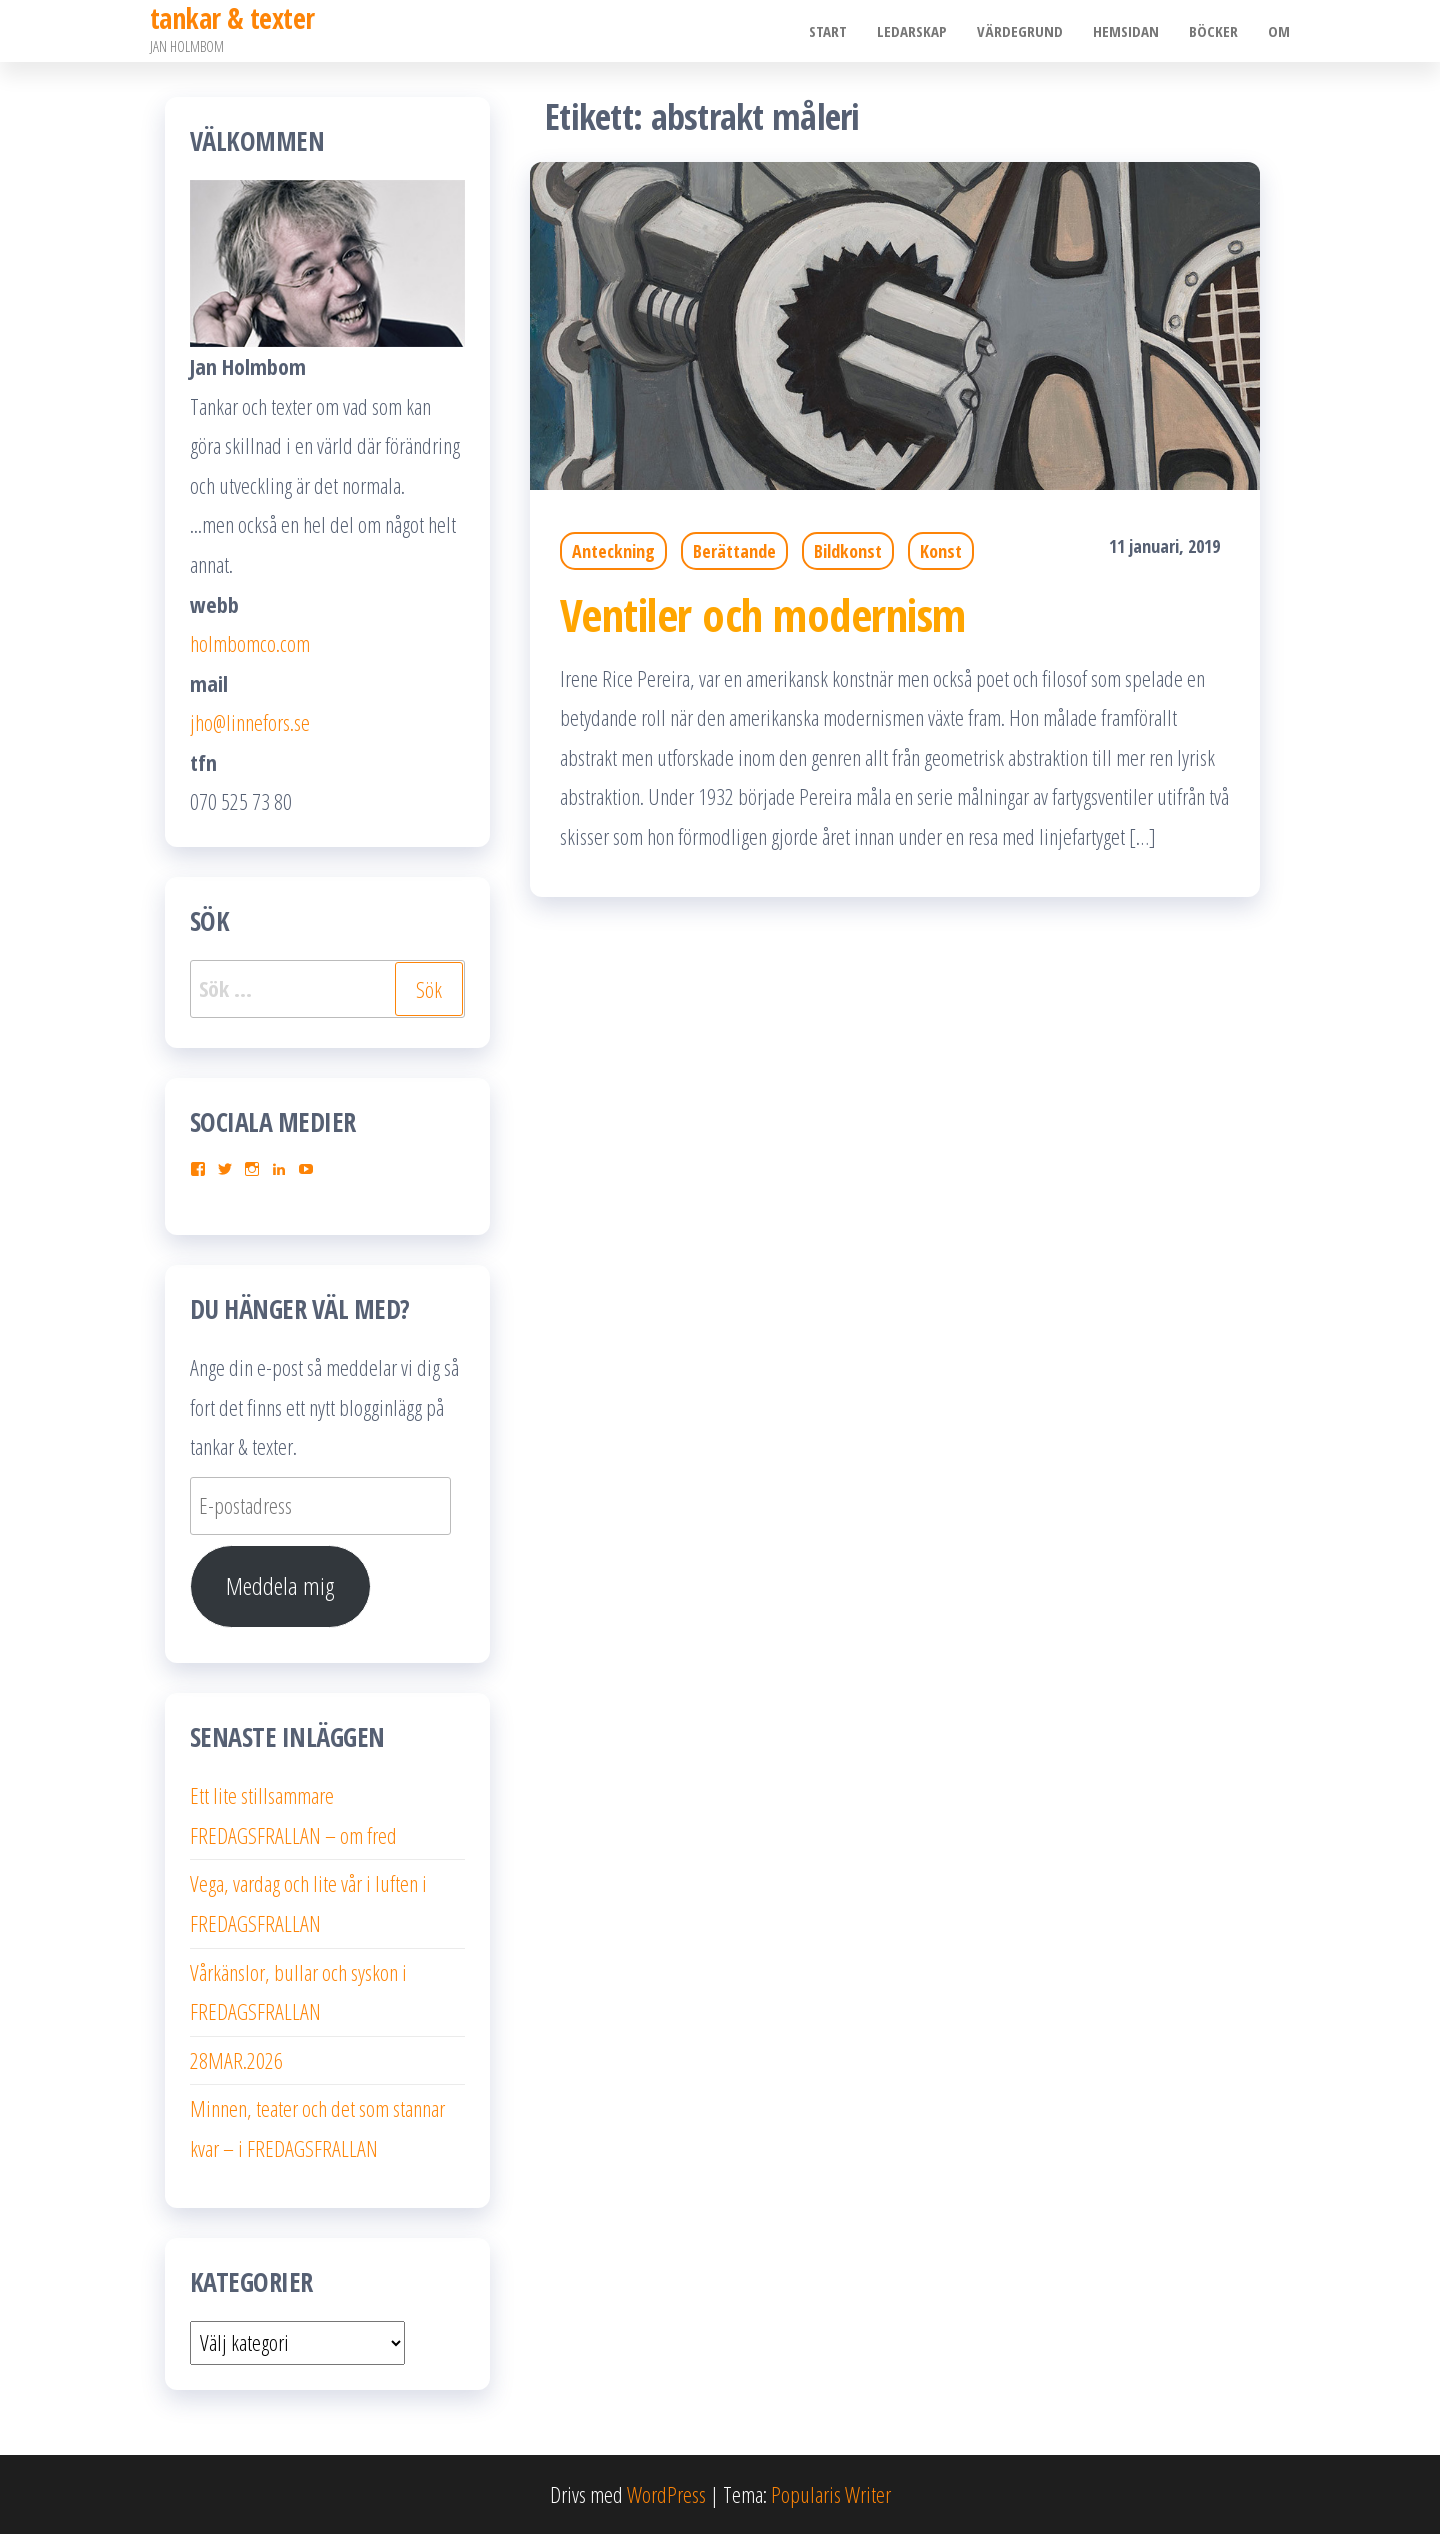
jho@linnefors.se (250, 722)
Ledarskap (912, 31)
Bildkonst (848, 551)
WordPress (666, 2494)
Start (828, 31)
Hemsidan (1126, 31)
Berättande (734, 551)
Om (1279, 31)
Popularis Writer (831, 2494)
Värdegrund (1020, 31)
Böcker (1213, 31)
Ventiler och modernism (763, 614)
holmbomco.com (250, 643)
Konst (941, 551)
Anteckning (613, 551)
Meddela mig (280, 1585)
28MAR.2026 (236, 2060)
